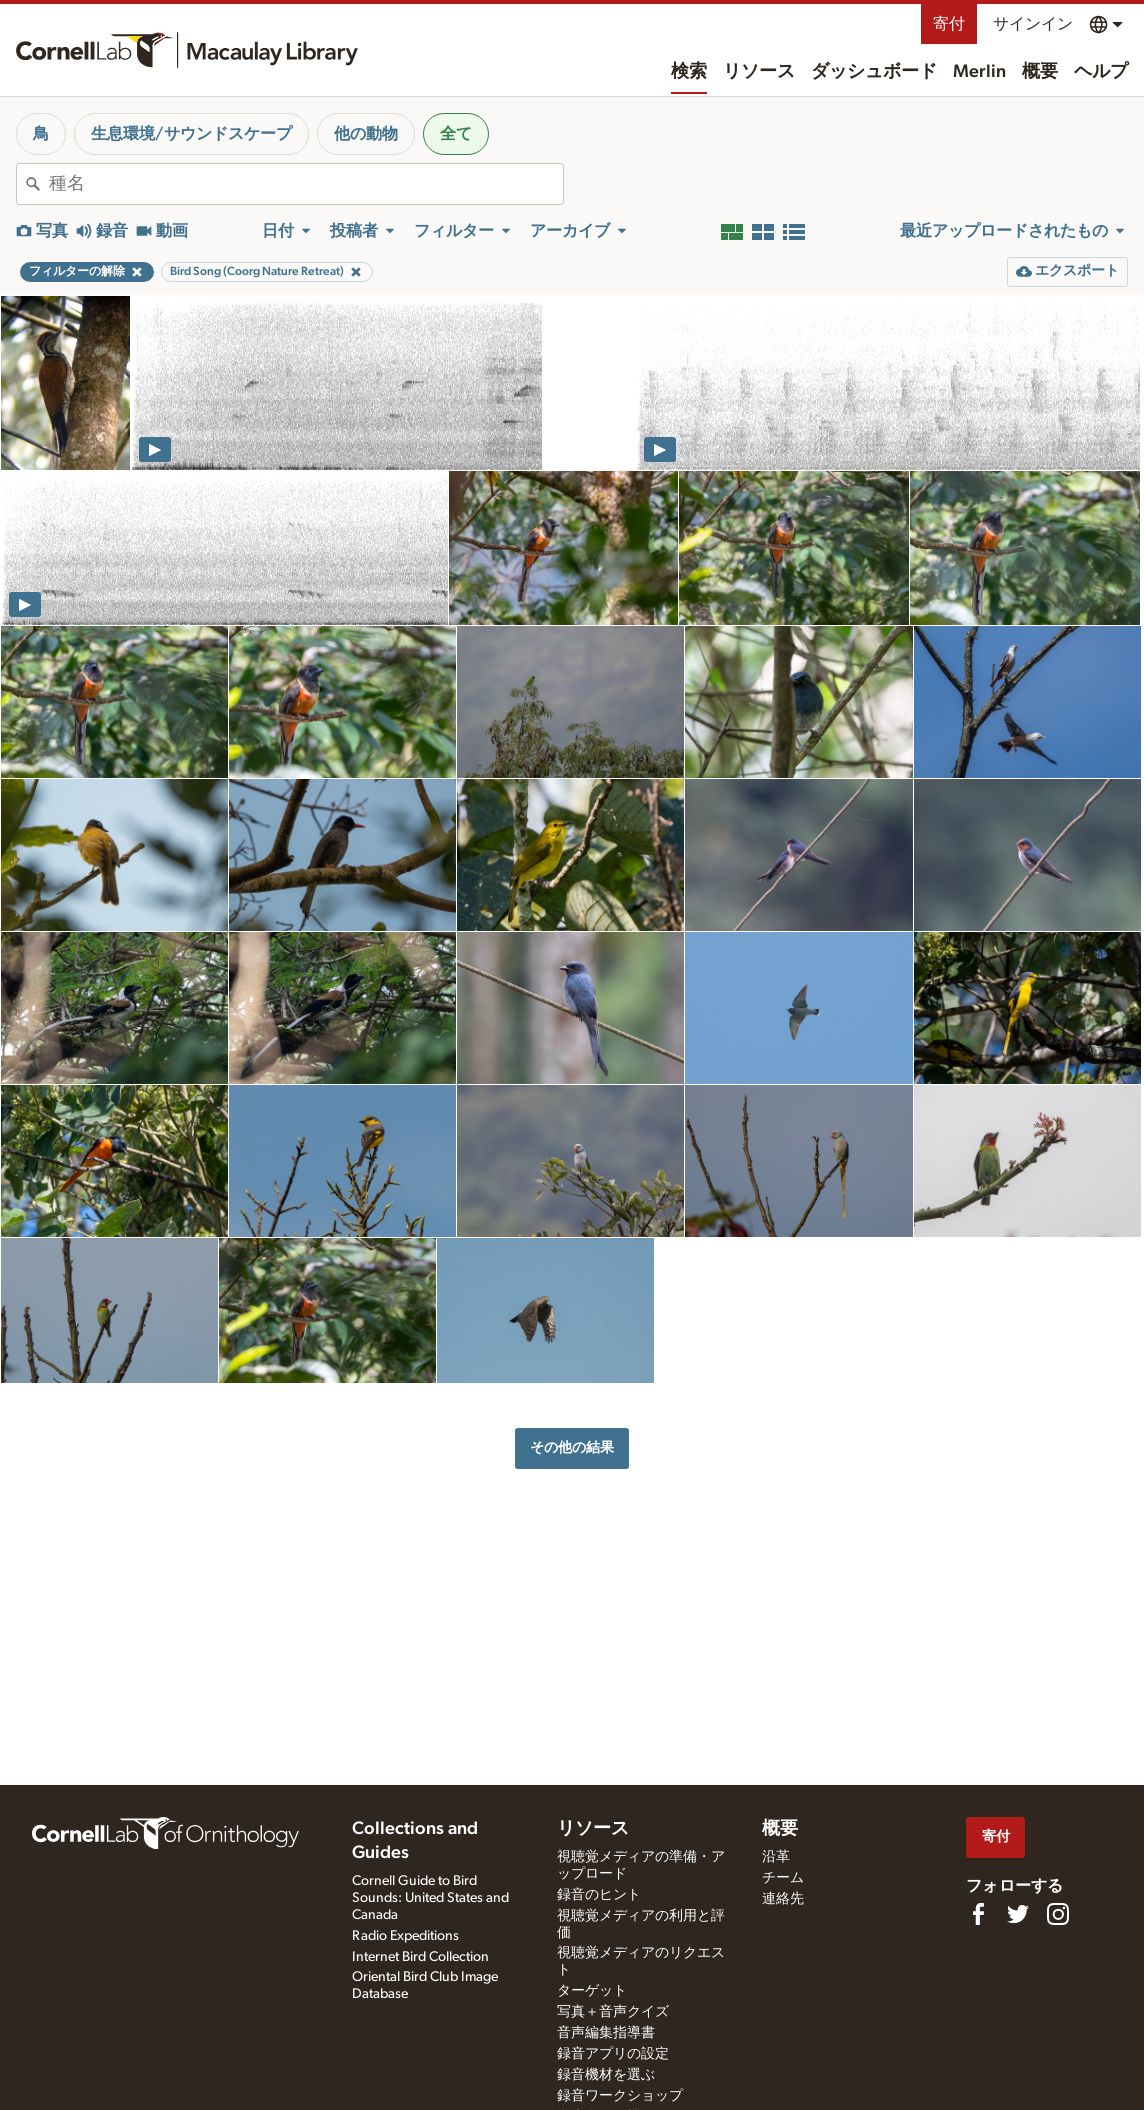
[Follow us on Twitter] (1018, 1914)
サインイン (1033, 24)
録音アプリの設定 (613, 2054)
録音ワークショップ (620, 2096)
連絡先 (783, 1899)
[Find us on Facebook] (978, 1914)
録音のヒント (599, 1895)
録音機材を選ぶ (606, 2075)
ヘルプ (1101, 72)
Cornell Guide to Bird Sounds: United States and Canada (430, 1898)
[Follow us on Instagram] (1058, 1914)
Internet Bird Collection (420, 1957)
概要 (1040, 72)
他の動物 (366, 134)
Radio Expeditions (405, 1936)
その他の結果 (572, 1447)
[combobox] (306, 184)
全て (456, 134)
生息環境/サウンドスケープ (191, 134)
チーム (783, 1878)
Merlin (979, 72)
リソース (759, 72)
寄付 (949, 24)
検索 (689, 72)
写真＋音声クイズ (613, 2012)
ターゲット (592, 1991)
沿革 (776, 1857)
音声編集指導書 (606, 2033)
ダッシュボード (874, 72)
